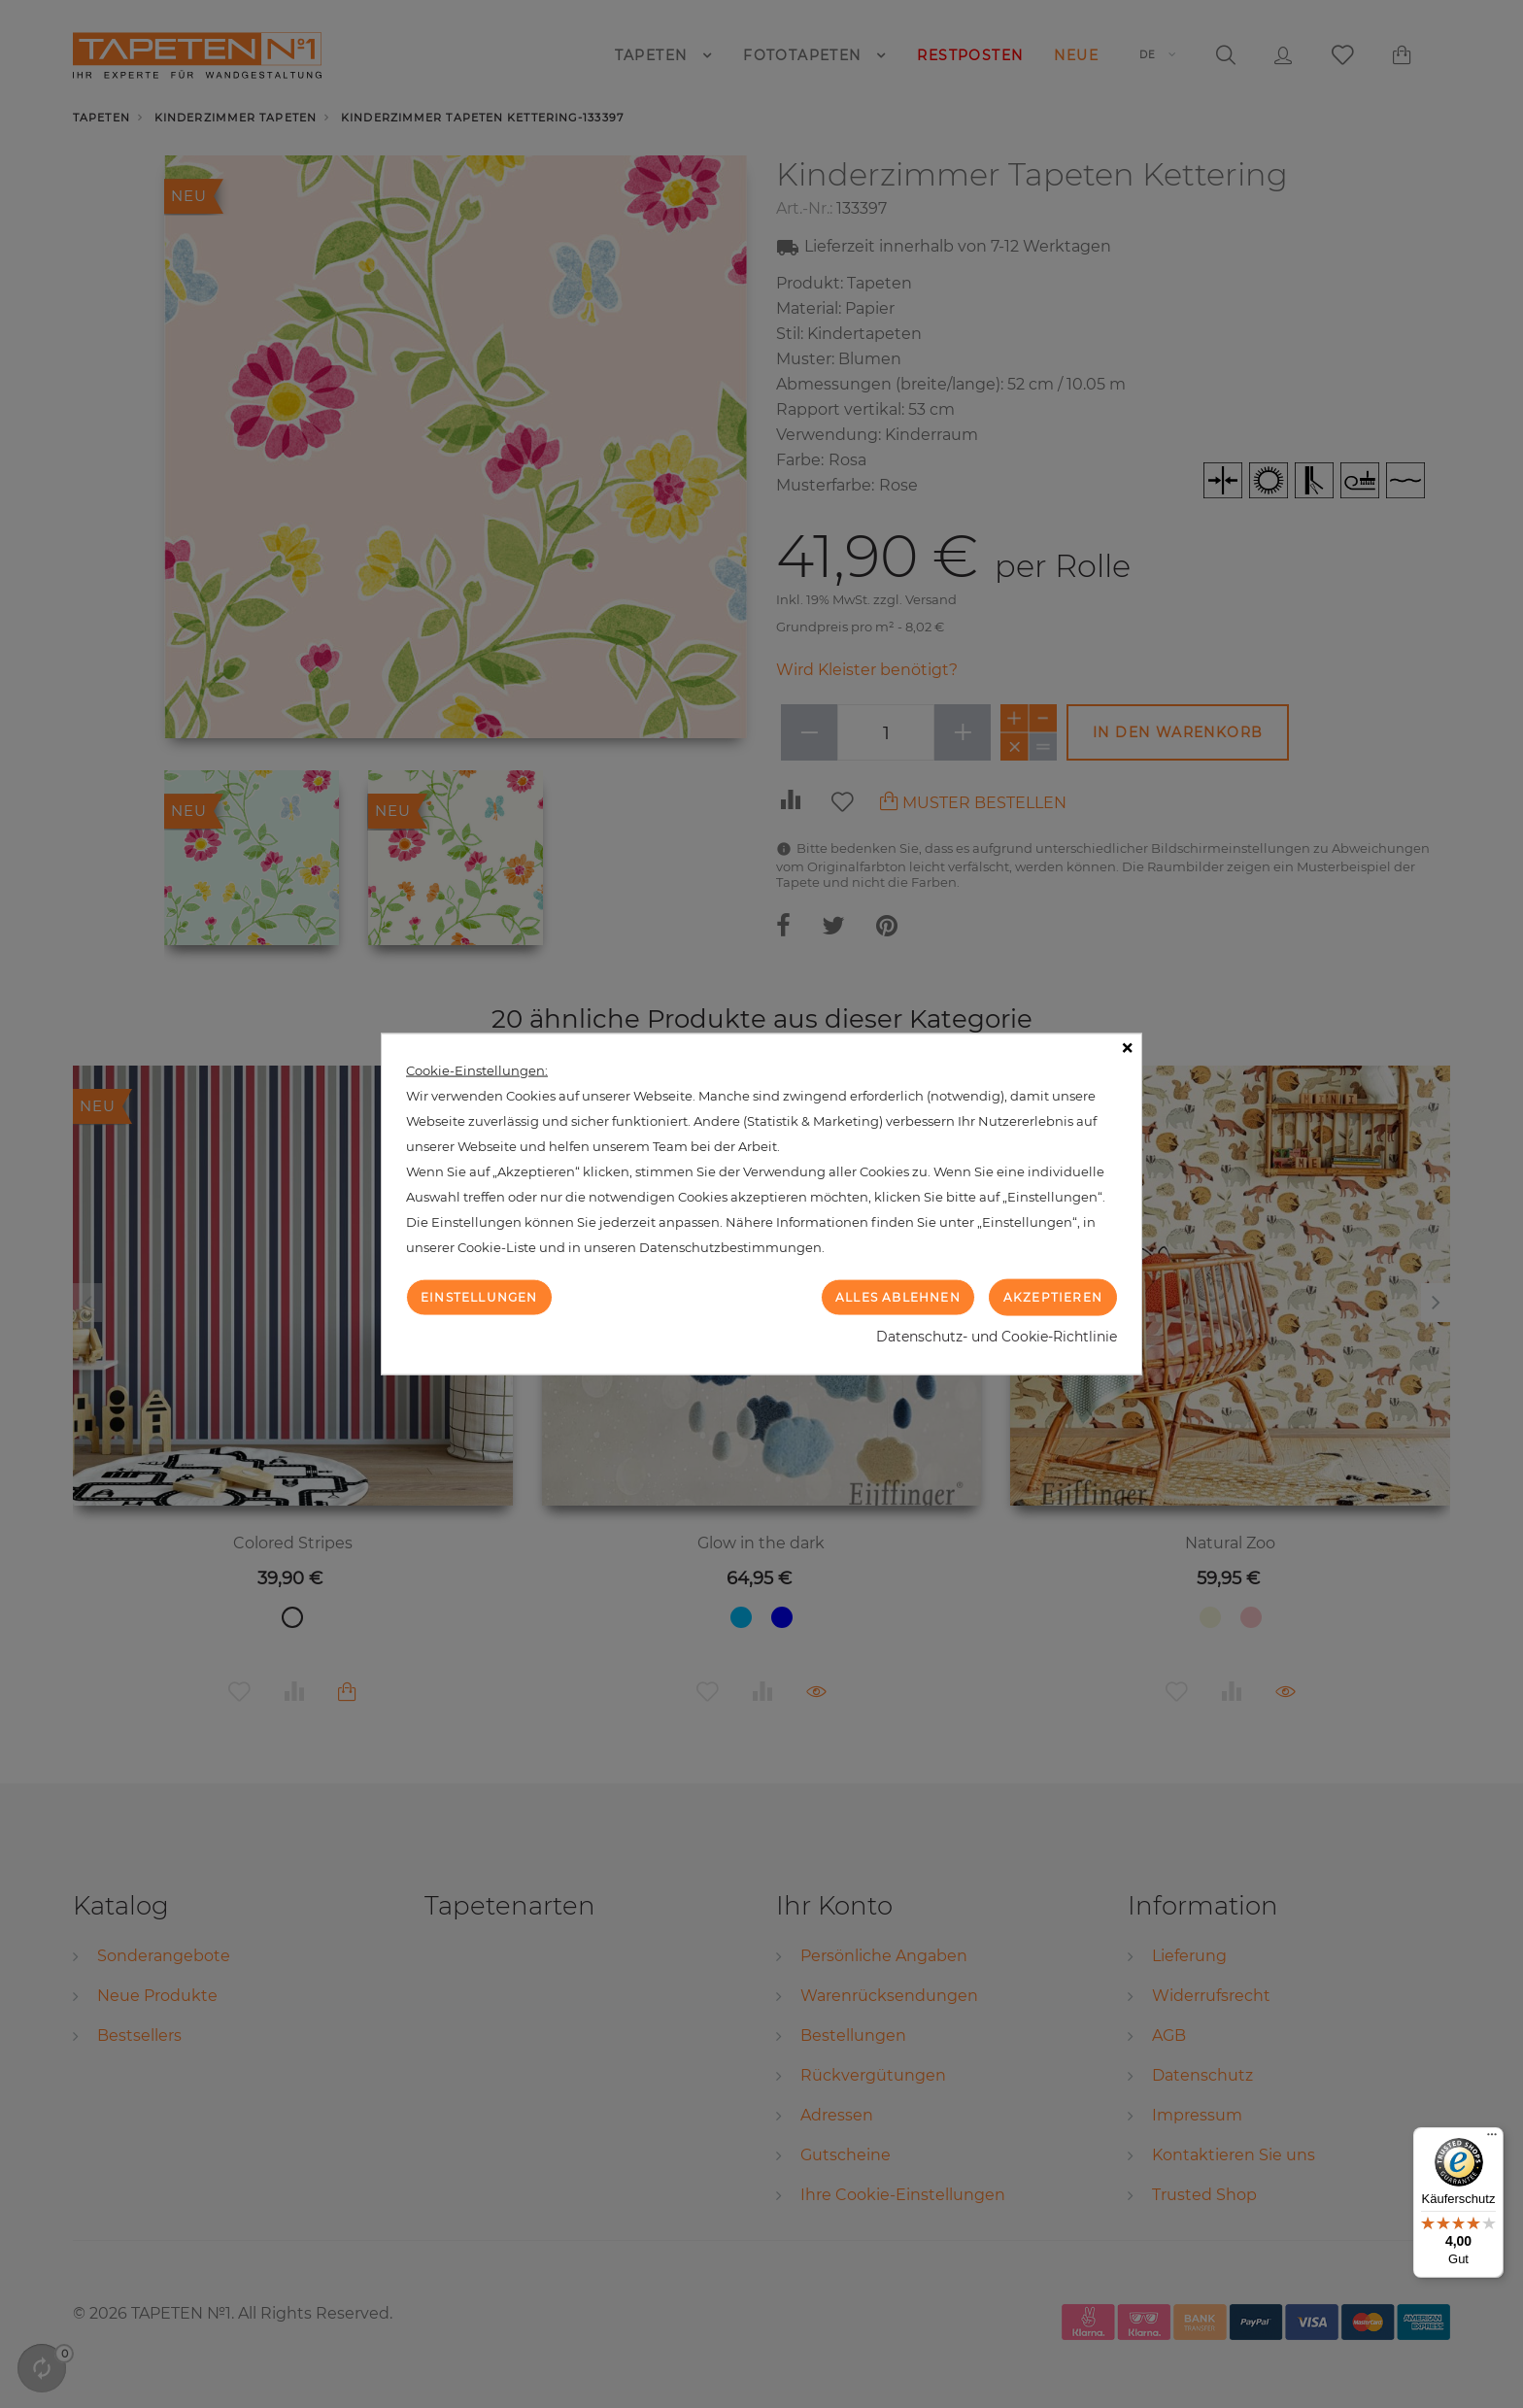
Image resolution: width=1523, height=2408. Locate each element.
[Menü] (1492, 2139)
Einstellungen (479, 1296)
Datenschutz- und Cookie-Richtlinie (996, 1336)
